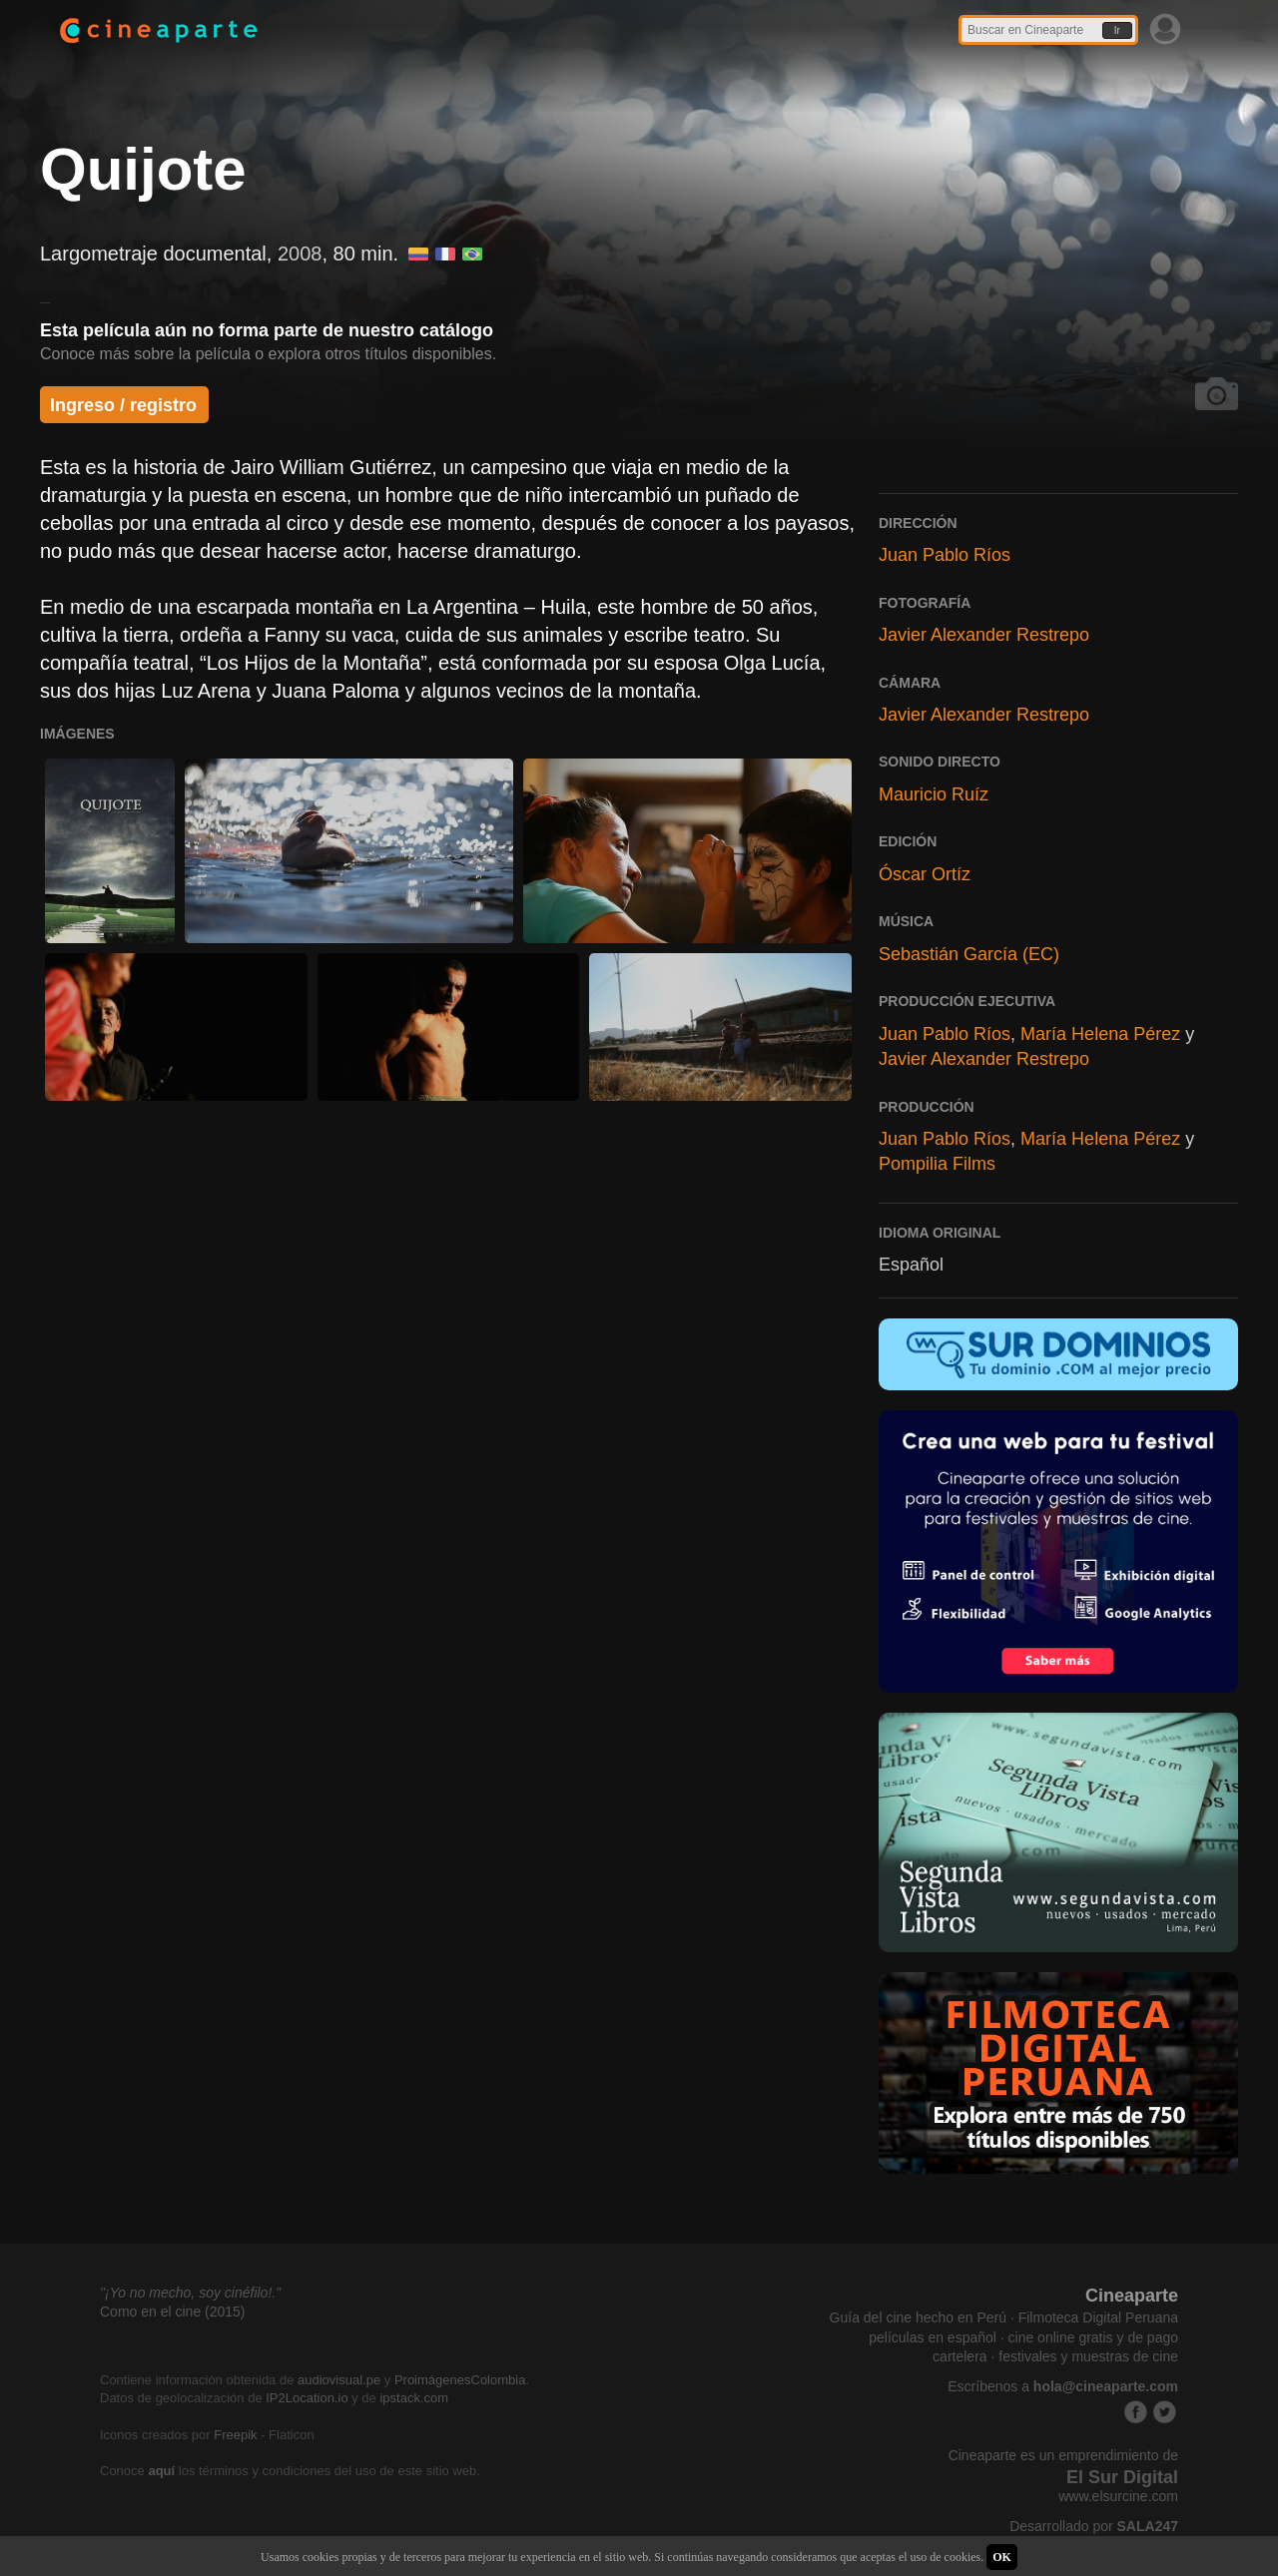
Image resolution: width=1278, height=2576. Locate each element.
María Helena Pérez (1100, 1034)
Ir (1117, 30)
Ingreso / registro (123, 405)
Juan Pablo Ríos (944, 555)
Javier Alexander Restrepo (984, 635)
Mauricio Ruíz (933, 794)
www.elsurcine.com (1118, 2496)
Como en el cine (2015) (173, 2311)
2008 (300, 253)
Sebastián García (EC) (969, 954)
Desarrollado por (1093, 2526)
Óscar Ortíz (924, 874)
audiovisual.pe (339, 2379)
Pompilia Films (937, 1164)
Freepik (235, 2434)
